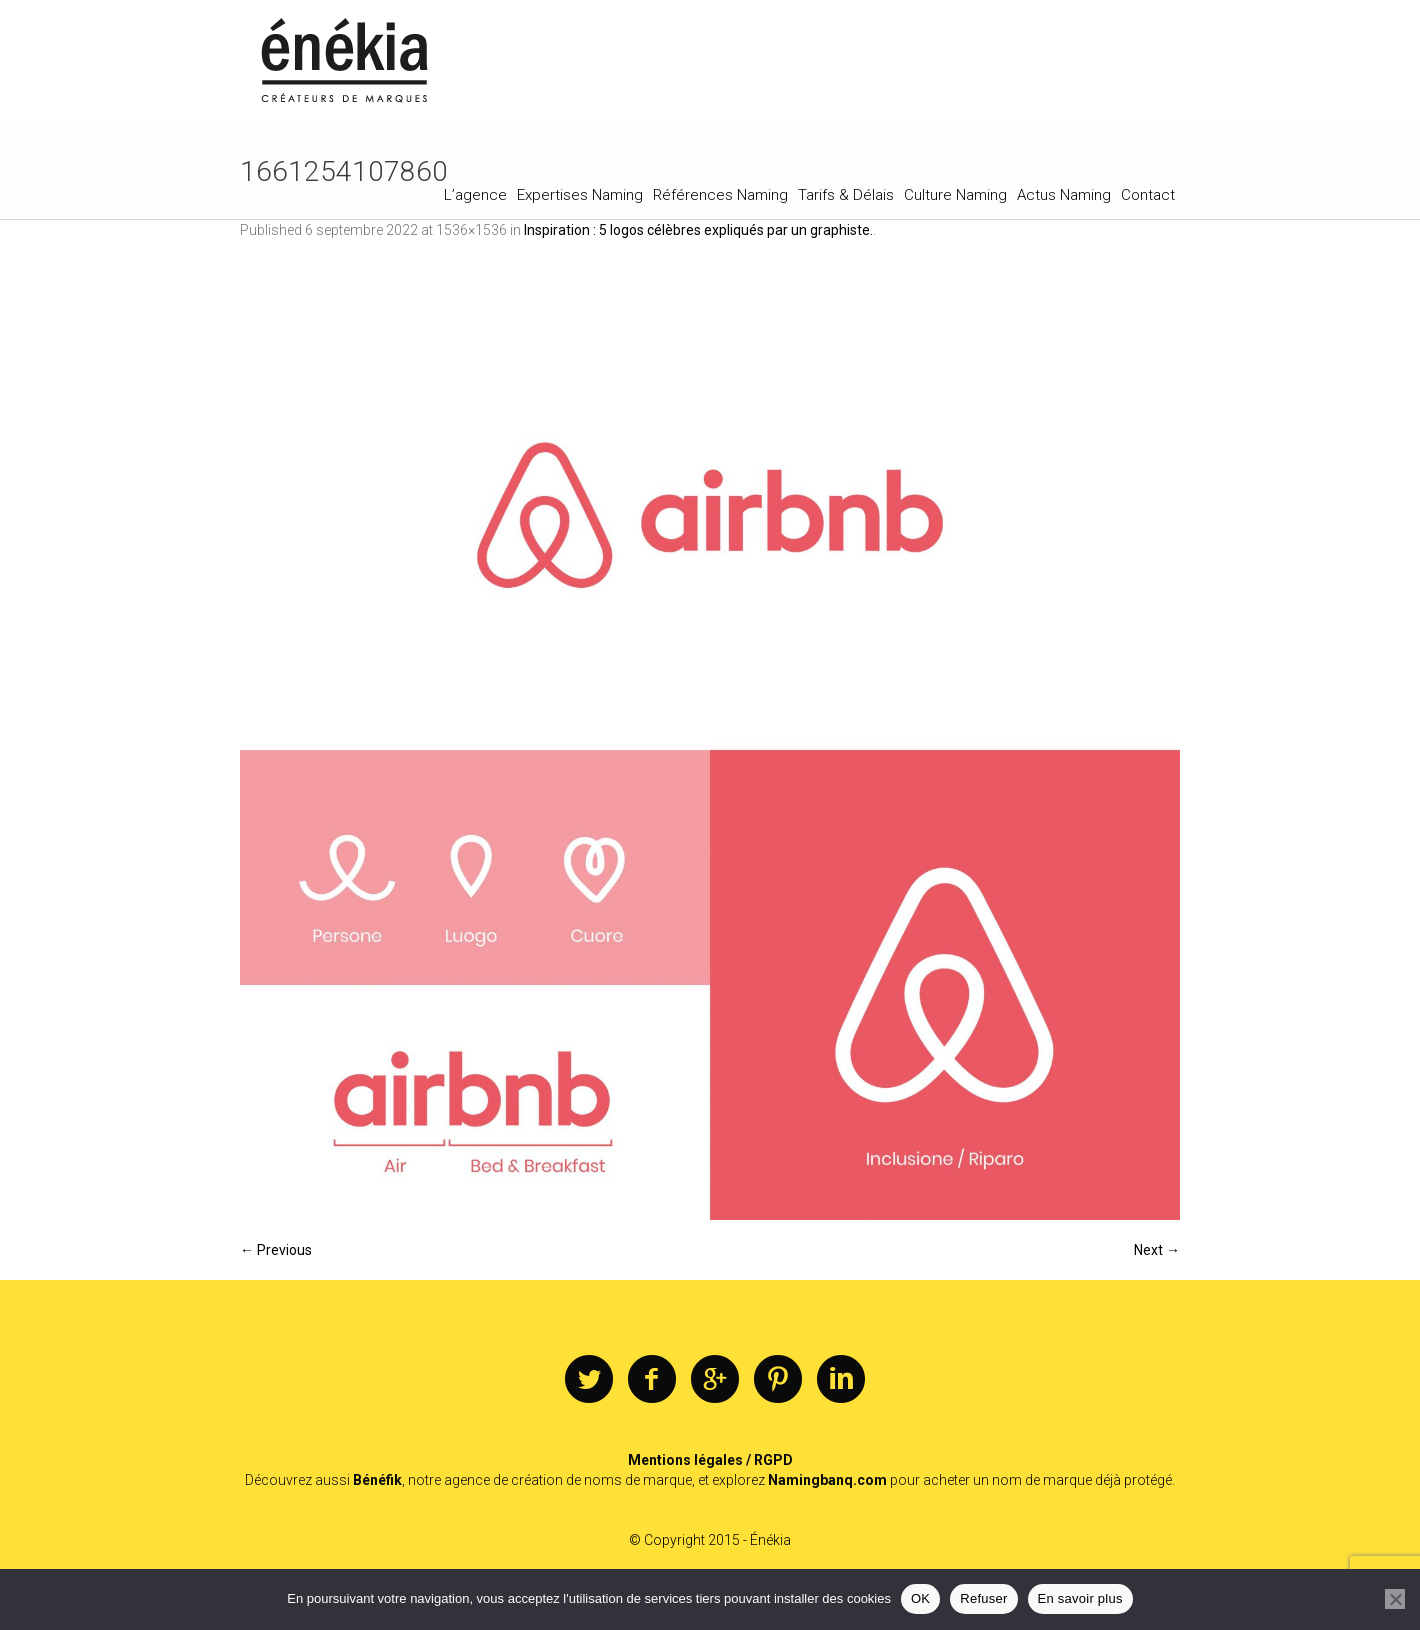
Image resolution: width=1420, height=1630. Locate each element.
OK (920, 1598)
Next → (1157, 1250)
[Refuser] (1395, 1599)
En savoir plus (1080, 1598)
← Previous (276, 1250)
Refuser (983, 1598)
